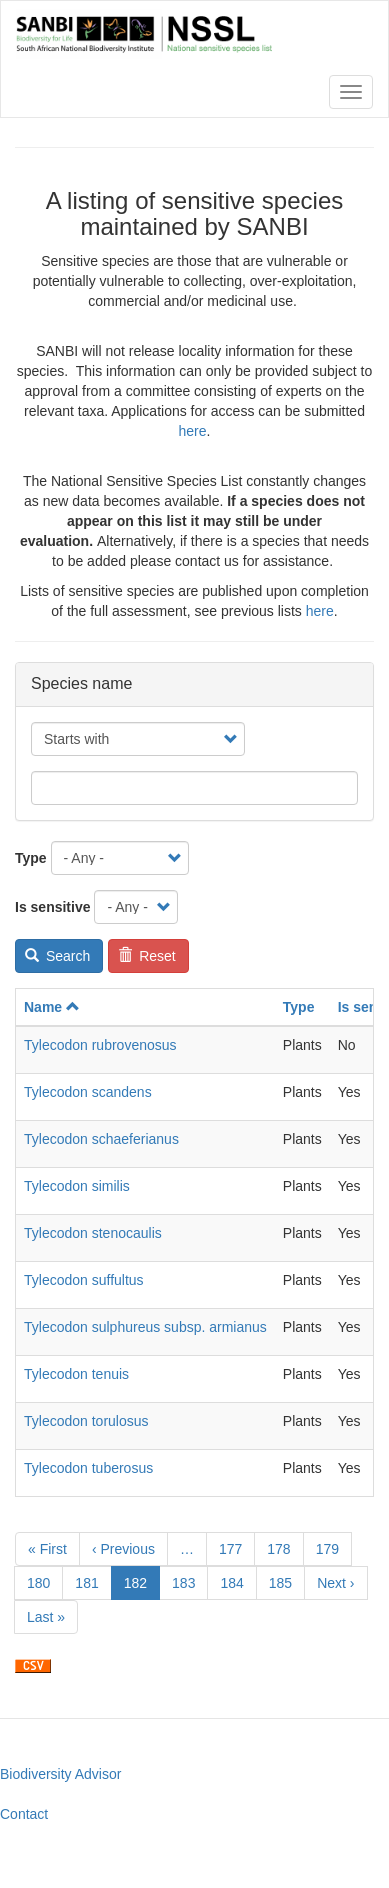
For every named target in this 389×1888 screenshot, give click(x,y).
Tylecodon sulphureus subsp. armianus (145, 1327)
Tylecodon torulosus (86, 1421)
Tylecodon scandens (88, 1092)
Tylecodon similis (77, 1186)
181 (91, 1582)
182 (142, 1586)
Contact (24, 1814)
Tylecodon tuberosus (88, 1468)
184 (236, 1582)
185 (285, 1582)
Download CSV (33, 1666)
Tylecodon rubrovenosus (100, 1045)
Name (52, 1007)
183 (188, 1582)
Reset (147, 956)
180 (43, 1582)
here (193, 431)
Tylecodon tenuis (76, 1374)
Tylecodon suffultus (84, 1280)
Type (31, 858)
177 (235, 1548)
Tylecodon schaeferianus (101, 1139)
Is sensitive (53, 907)
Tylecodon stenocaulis (93, 1233)
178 (283, 1548)
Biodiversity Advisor (60, 1774)
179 (332, 1548)
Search (58, 956)
